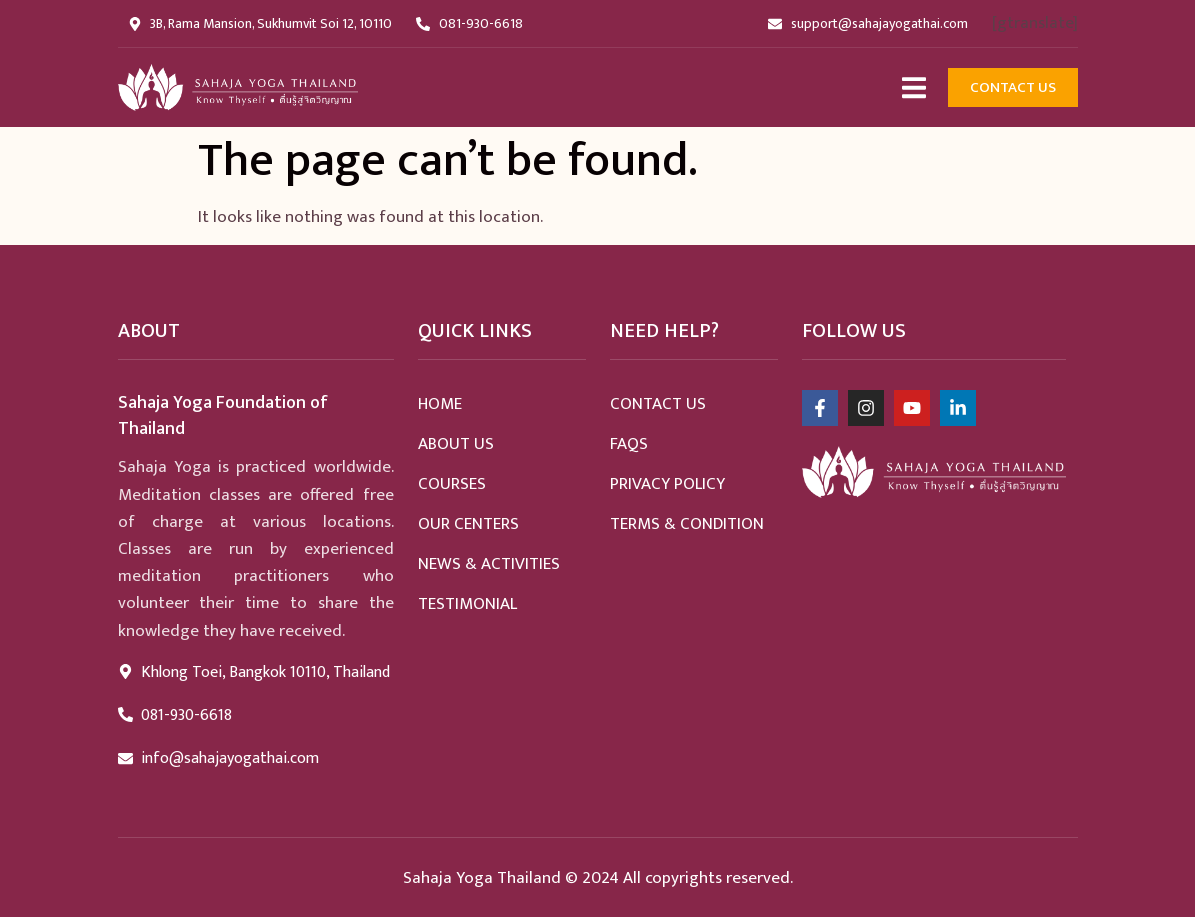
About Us (456, 444)
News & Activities (489, 564)
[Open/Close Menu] (914, 87)
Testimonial (467, 604)
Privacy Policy (667, 484)
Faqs (629, 444)
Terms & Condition (687, 524)
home (440, 404)
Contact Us (658, 404)
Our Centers (468, 524)
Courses (452, 484)
